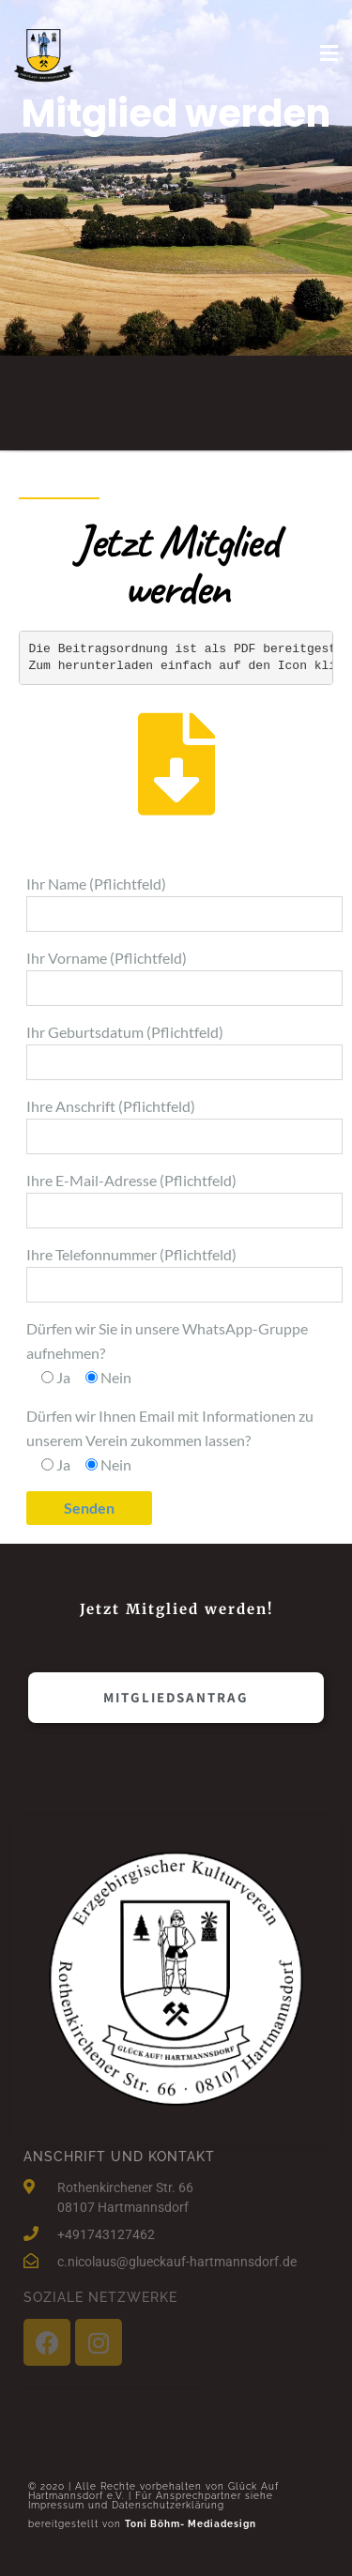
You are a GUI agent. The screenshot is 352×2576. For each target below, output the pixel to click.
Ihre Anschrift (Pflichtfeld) (184, 1125)
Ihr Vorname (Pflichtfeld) (184, 977)
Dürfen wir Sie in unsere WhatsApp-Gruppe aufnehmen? (167, 1352)
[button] (176, 1697)
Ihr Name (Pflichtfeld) (184, 903)
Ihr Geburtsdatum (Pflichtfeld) (184, 1051)
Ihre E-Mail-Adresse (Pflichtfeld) (184, 1199)
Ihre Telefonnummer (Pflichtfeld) (184, 1274)
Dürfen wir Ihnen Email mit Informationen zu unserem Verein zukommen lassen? (170, 1440)
